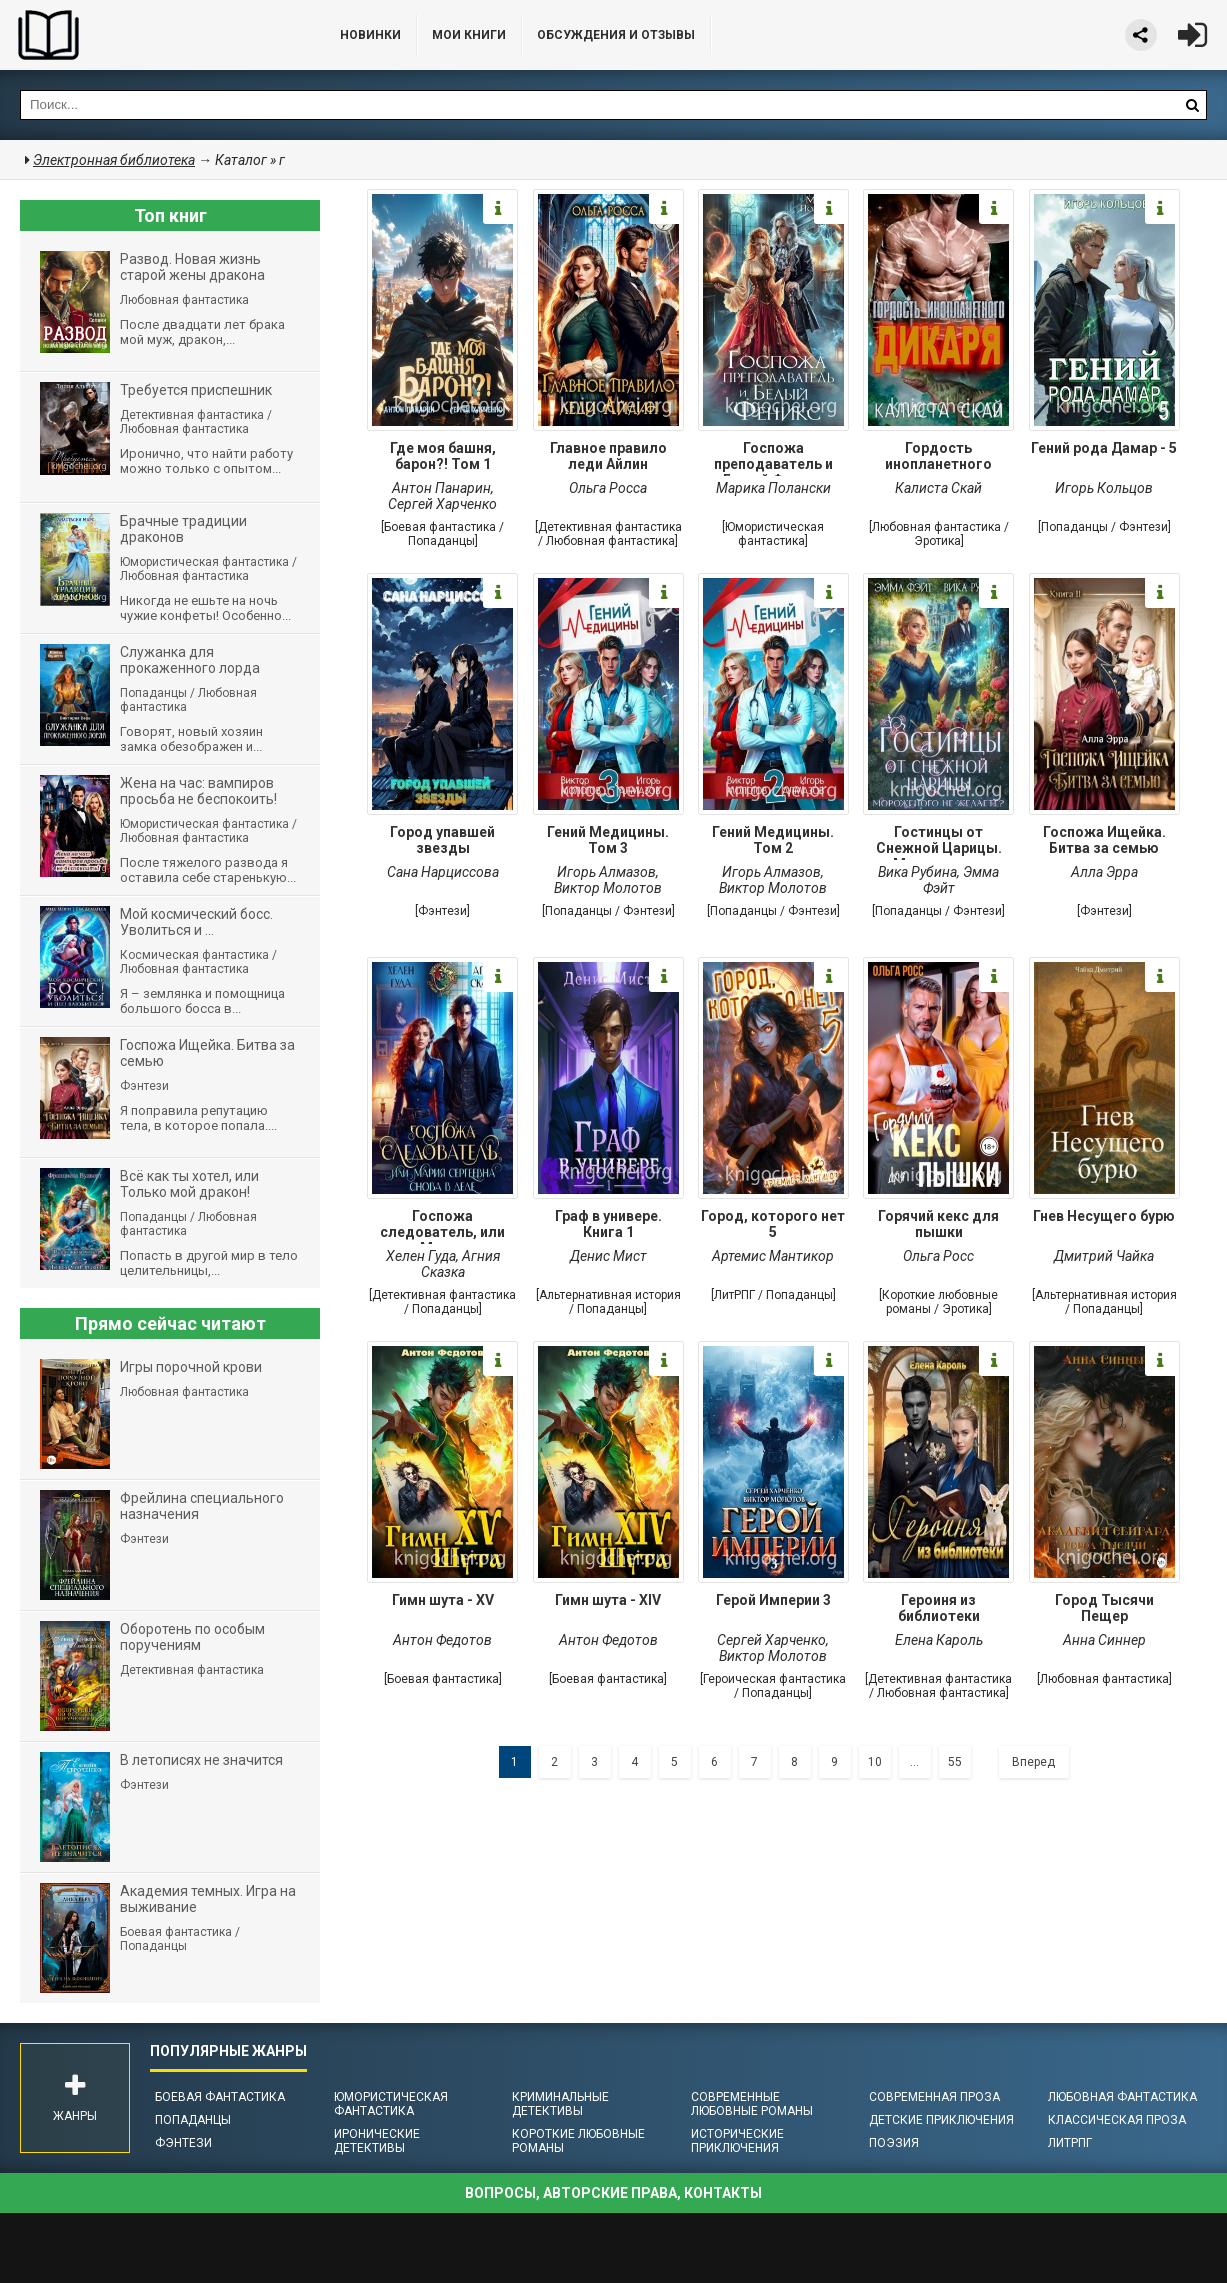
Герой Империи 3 (773, 1600)
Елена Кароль (939, 1640)
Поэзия (894, 2143)
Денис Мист (608, 1256)
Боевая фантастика (220, 2097)
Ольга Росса (608, 488)
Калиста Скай (938, 488)
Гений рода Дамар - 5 (1104, 448)
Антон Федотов (442, 1640)
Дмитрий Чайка (1104, 1256)
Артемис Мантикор (773, 1256)
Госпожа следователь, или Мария (442, 1226)
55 (955, 1762)
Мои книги (469, 35)
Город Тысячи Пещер (1104, 1608)
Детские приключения (941, 2120)
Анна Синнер (1104, 1640)
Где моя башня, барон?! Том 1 (443, 456)
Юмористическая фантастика (391, 2104)
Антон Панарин (441, 488)
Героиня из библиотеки (939, 1608)
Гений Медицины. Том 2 (773, 840)
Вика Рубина (917, 872)
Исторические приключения (737, 2141)
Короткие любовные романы (578, 2141)
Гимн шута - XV (443, 1600)
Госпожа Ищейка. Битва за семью (1104, 840)
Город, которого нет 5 (773, 1224)
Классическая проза (1117, 2120)
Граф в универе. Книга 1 (608, 1224)
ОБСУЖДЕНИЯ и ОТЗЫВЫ (616, 35)
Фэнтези (183, 2143)
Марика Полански (773, 488)
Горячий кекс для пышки (938, 1224)
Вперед (1033, 1762)
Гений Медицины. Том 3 (608, 840)
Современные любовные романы (752, 2104)
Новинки (370, 35)
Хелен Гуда (421, 1256)
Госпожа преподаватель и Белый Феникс (773, 458)
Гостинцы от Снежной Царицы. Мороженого (939, 842)
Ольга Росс (938, 1256)
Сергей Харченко (442, 504)
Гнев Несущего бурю (1104, 1216)
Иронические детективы (377, 2141)
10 (875, 1762)
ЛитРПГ (1070, 2143)
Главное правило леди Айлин (608, 456)
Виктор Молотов (608, 888)
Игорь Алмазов (606, 872)
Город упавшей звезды (442, 840)
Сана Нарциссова (443, 872)
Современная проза (934, 2097)
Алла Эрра (1104, 872)
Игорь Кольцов (1104, 488)
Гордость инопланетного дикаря (938, 458)
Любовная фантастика (1122, 2097)
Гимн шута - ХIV (608, 1600)
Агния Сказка (460, 1264)
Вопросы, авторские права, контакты (613, 2193)
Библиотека (150, 35)
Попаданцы (193, 2120)
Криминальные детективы (560, 2104)
